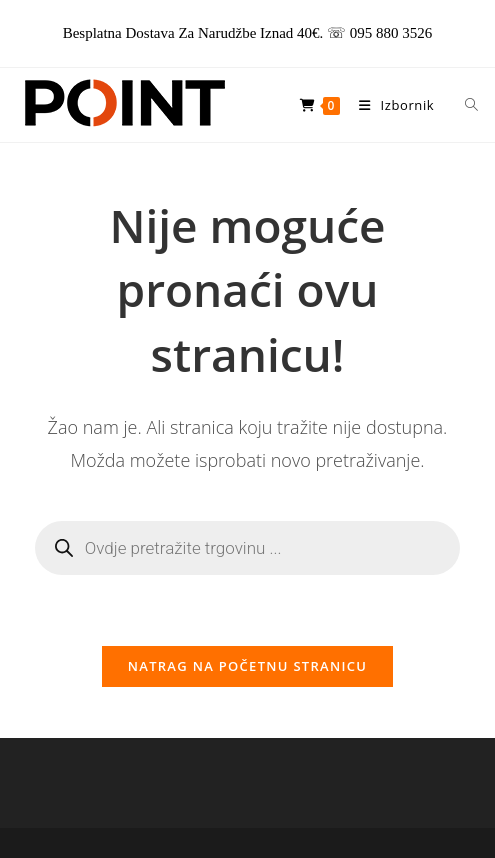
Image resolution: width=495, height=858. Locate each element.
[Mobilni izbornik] (391, 105)
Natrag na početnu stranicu (248, 666)
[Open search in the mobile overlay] (460, 105)
